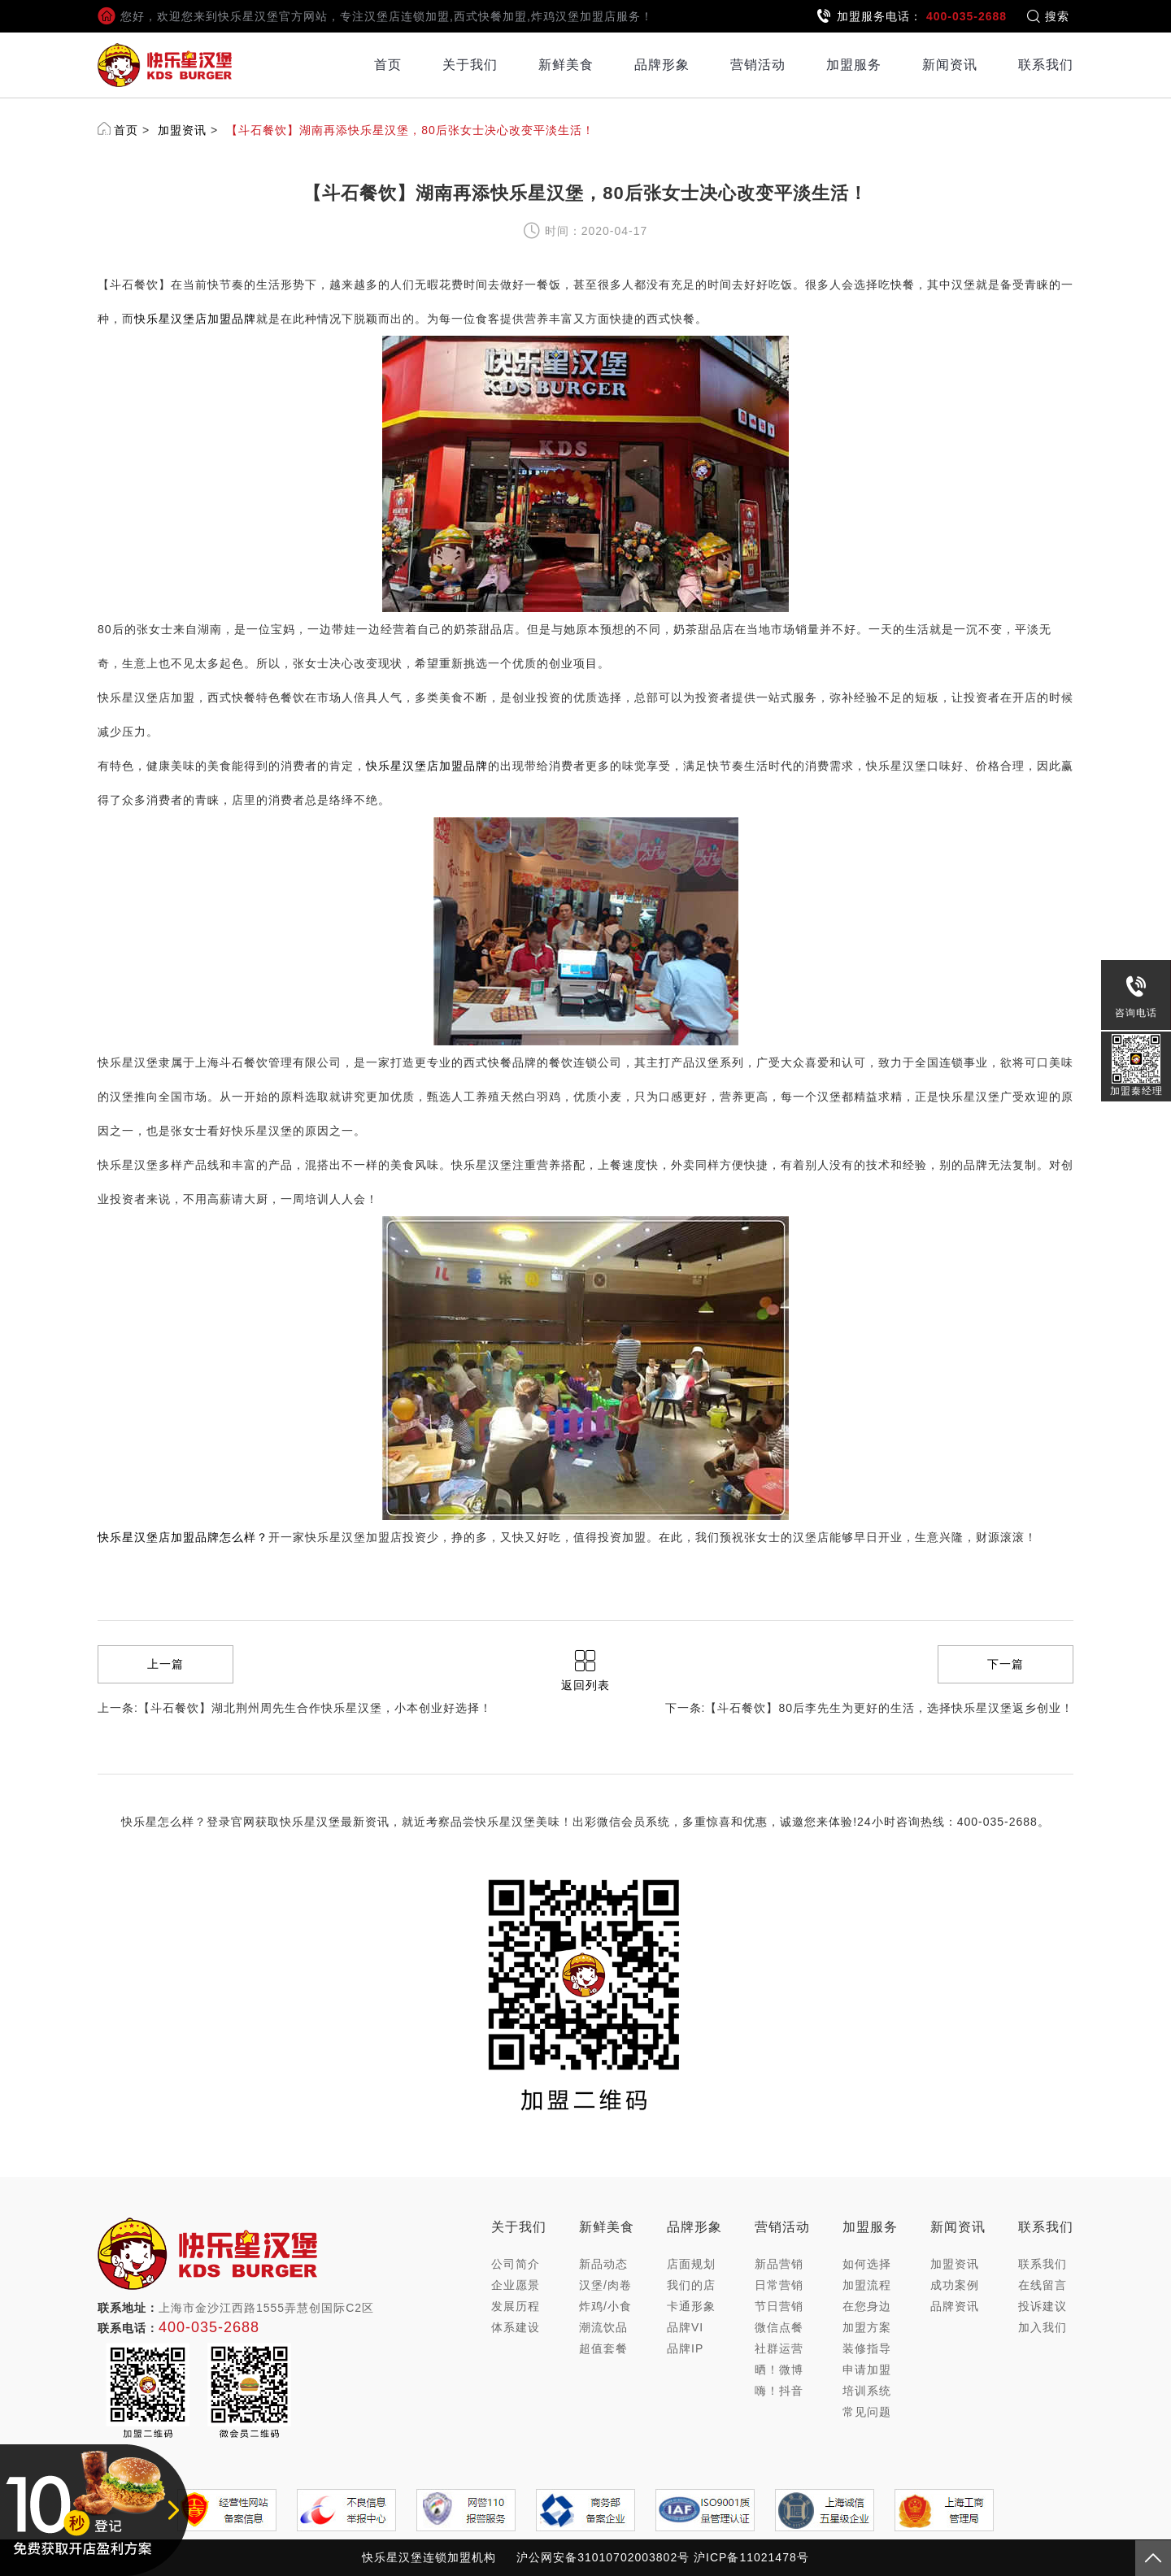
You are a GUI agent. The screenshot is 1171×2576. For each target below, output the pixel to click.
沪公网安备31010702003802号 (603, 2557)
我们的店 (691, 2284)
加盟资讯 (182, 130)
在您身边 (866, 2306)
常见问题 (866, 2411)
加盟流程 (866, 2284)
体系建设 (515, 2327)
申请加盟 (866, 2369)
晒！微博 (779, 2369)
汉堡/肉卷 (605, 2284)
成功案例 (954, 2284)
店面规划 (691, 2263)
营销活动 (758, 65)
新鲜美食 (566, 65)
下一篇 (1005, 1663)
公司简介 (515, 2263)
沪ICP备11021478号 (751, 2557)
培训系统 (866, 2390)
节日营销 (779, 2306)
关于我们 (470, 65)
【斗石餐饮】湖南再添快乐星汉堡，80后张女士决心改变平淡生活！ (410, 130)
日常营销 (779, 2284)
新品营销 (779, 2263)
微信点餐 (779, 2327)
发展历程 (515, 2306)
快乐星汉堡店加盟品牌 (195, 318)
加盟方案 (866, 2327)
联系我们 (1045, 65)
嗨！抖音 (779, 2390)
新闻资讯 (949, 65)
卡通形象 (691, 2306)
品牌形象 (662, 65)
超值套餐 (603, 2348)
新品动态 (603, 2263)
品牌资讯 (954, 2306)
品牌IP (685, 2348)
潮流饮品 (603, 2327)
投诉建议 (1042, 2306)
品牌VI (685, 2327)
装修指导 (866, 2348)
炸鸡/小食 (605, 2306)
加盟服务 (854, 65)
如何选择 (866, 2263)
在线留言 (1042, 2284)
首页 (388, 65)
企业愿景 (515, 2284)
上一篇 (165, 1663)
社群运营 (779, 2348)
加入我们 (1042, 2327)
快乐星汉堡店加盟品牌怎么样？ (183, 1537)
